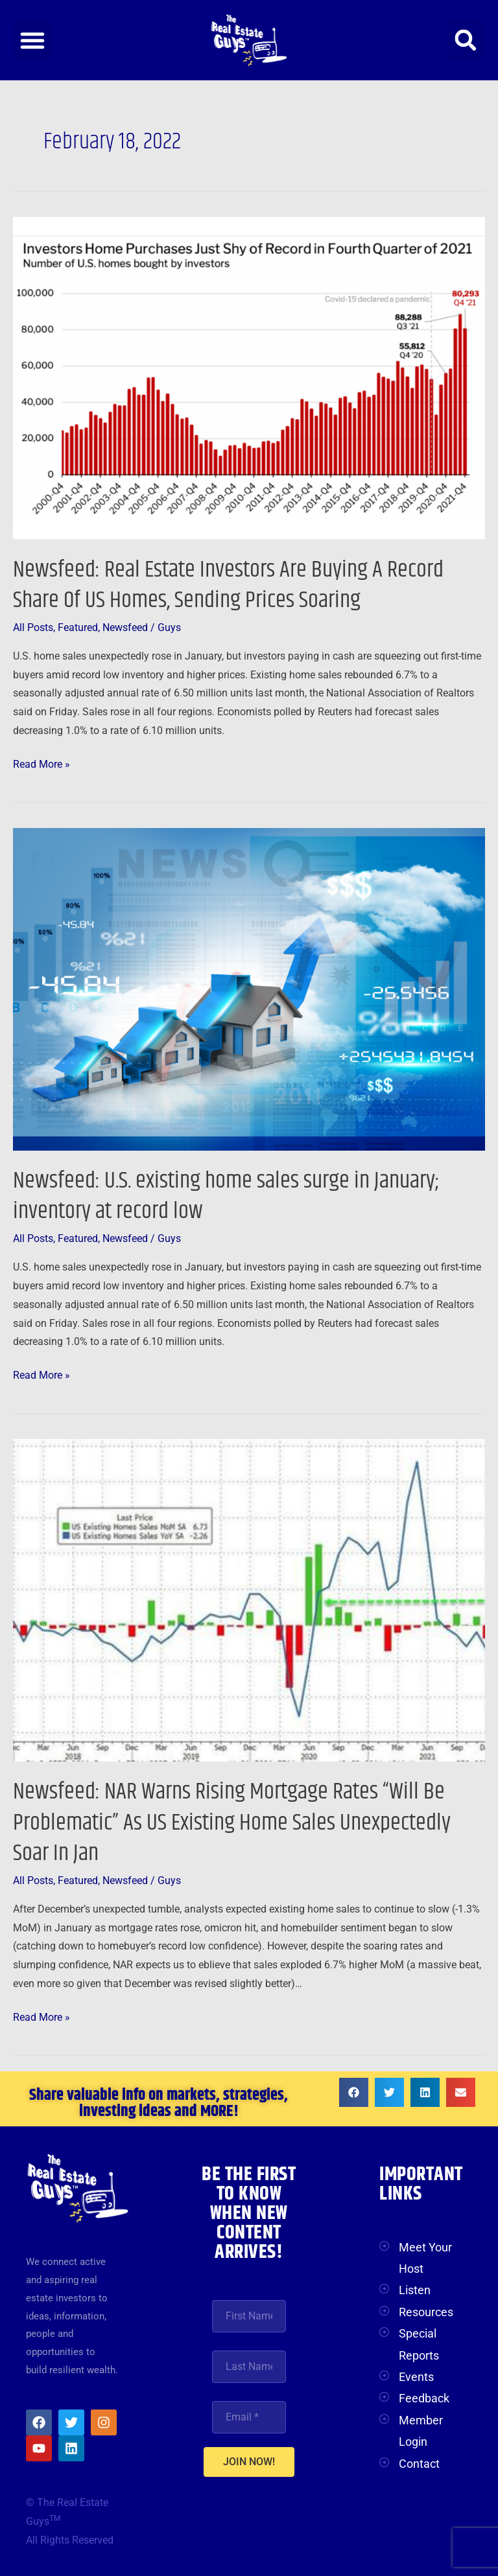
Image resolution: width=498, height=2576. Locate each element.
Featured (78, 628)
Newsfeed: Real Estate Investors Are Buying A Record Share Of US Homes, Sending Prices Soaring (228, 585)
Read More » (41, 762)
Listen (415, 2290)
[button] (32, 40)
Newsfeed (125, 628)
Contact (419, 2463)
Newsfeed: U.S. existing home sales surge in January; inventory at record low (226, 1196)
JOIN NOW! (249, 2461)
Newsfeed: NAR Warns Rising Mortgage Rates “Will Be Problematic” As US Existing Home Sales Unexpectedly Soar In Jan (232, 1822)
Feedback (424, 2398)
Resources (426, 2312)
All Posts (33, 628)
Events (416, 2377)
